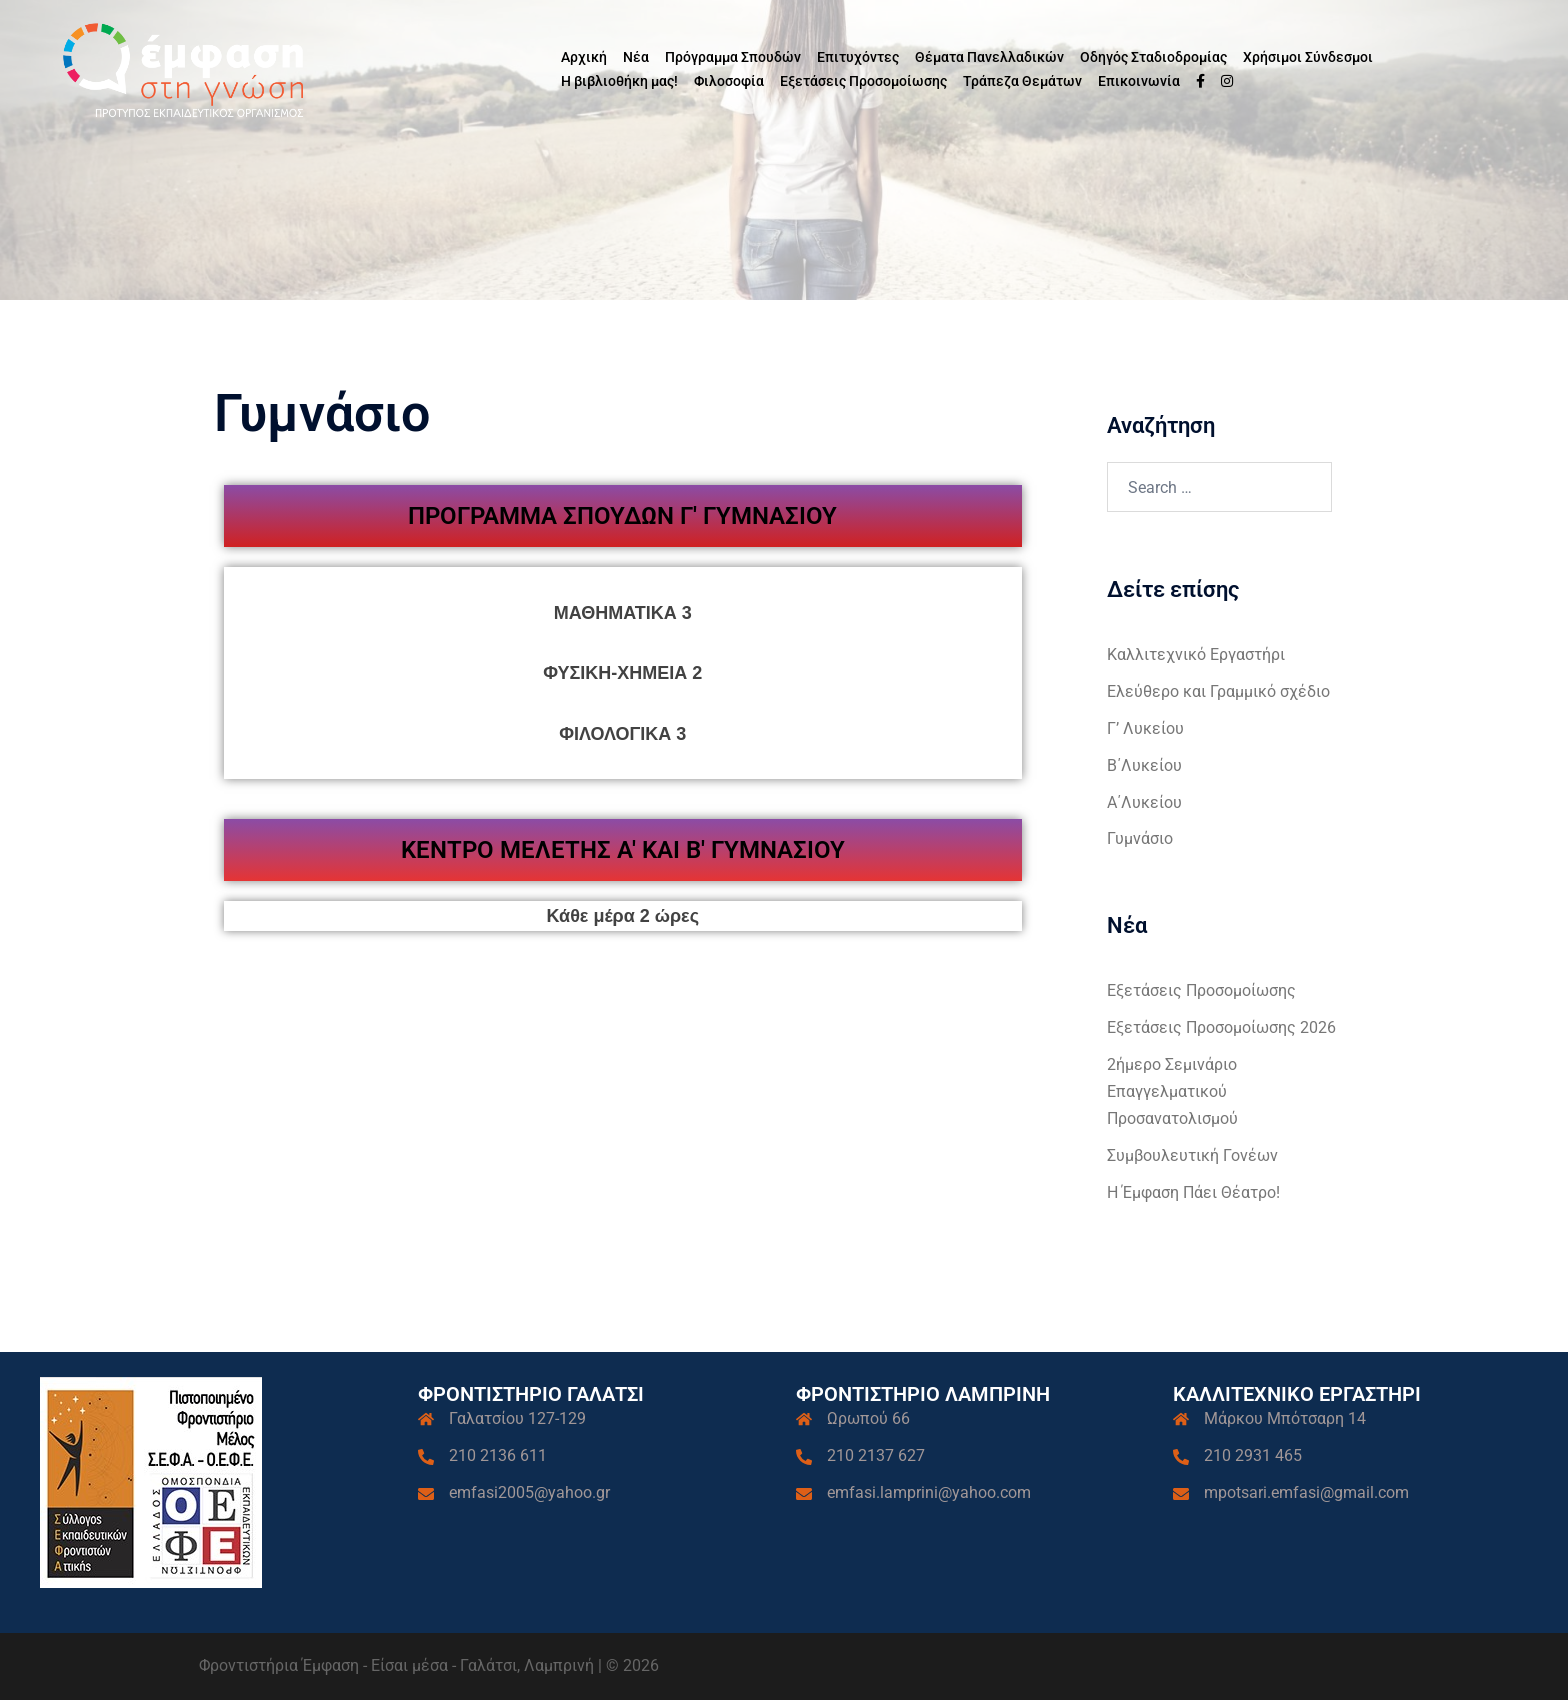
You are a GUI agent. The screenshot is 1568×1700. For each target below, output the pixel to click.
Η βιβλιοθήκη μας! (619, 81)
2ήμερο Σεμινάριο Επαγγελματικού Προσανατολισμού (1172, 1091)
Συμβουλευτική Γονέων (1192, 1155)
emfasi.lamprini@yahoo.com (929, 1492)
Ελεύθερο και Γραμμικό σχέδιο (1218, 691)
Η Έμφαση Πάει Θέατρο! (1193, 1192)
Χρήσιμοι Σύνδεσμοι (1308, 57)
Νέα (636, 57)
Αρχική (584, 57)
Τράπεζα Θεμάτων (1022, 81)
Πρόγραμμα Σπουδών (733, 57)
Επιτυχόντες (858, 57)
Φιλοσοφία (729, 81)
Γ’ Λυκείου (1145, 728)
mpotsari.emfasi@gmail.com (1306, 1492)
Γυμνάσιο (1140, 838)
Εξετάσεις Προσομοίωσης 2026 (1221, 1027)
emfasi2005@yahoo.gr (529, 1492)
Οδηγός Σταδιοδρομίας (1153, 57)
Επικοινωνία (1139, 81)
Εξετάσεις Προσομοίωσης (863, 81)
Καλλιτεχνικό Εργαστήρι (1196, 654)
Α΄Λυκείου (1144, 802)
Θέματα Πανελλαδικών (989, 57)
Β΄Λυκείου (1144, 765)
